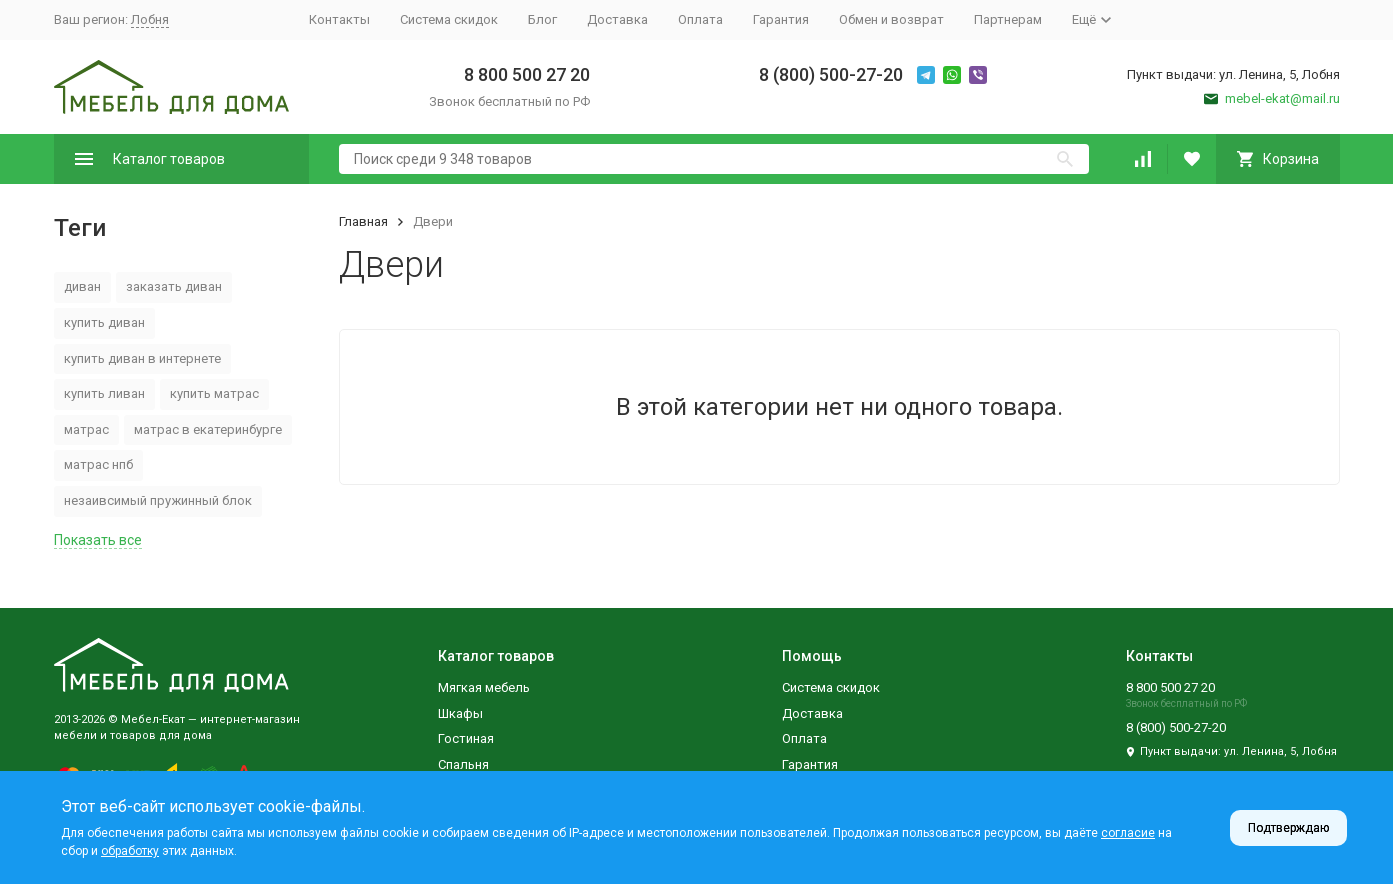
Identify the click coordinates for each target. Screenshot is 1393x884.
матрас (86, 429)
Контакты (339, 19)
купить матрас (214, 393)
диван (82, 286)
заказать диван (174, 286)
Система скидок (449, 19)
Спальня (463, 764)
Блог (542, 19)
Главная (363, 221)
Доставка (617, 19)
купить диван (104, 322)
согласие (1128, 833)
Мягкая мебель (484, 687)
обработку (130, 851)
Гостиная (466, 738)
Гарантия (781, 19)
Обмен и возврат (891, 19)
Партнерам (1008, 19)
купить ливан (104, 393)
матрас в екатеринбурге (208, 429)
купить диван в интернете (142, 358)
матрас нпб (98, 464)
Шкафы (460, 713)
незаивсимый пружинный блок (158, 500)
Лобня (150, 19)
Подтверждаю (1288, 828)
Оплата (700, 19)
